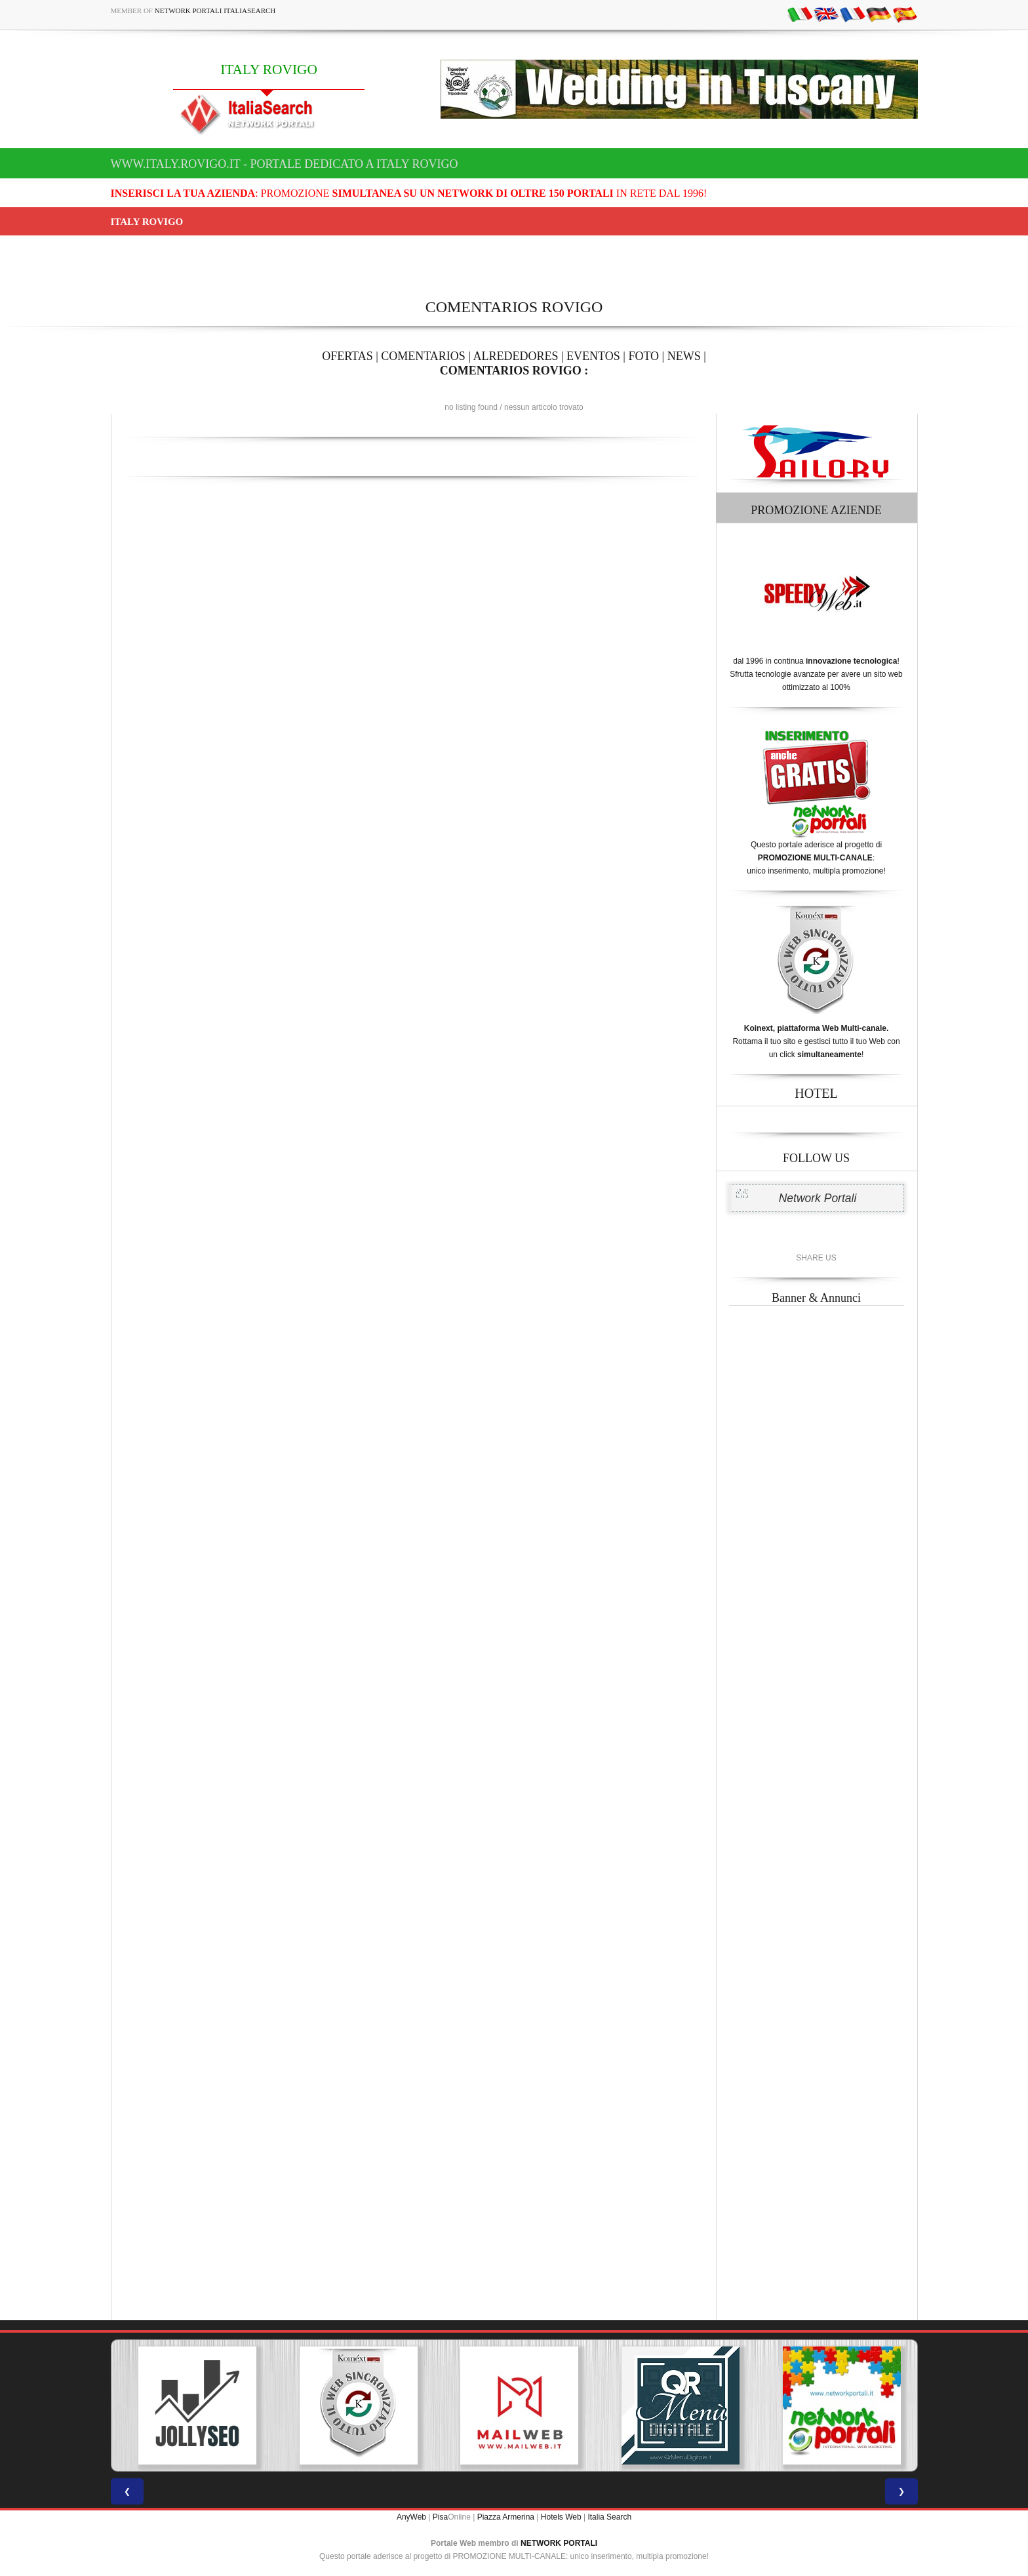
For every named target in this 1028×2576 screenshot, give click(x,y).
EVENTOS (593, 356)
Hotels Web (561, 2517)
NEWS (684, 356)
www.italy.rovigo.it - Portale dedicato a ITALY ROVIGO (284, 164)
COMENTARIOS (423, 356)
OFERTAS (347, 356)
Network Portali (818, 1198)
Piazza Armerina (505, 2517)
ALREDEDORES (516, 356)
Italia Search (609, 2517)
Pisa (440, 2517)
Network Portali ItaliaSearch (215, 10)
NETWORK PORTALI (559, 2543)
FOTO (643, 356)
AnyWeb (411, 2517)
